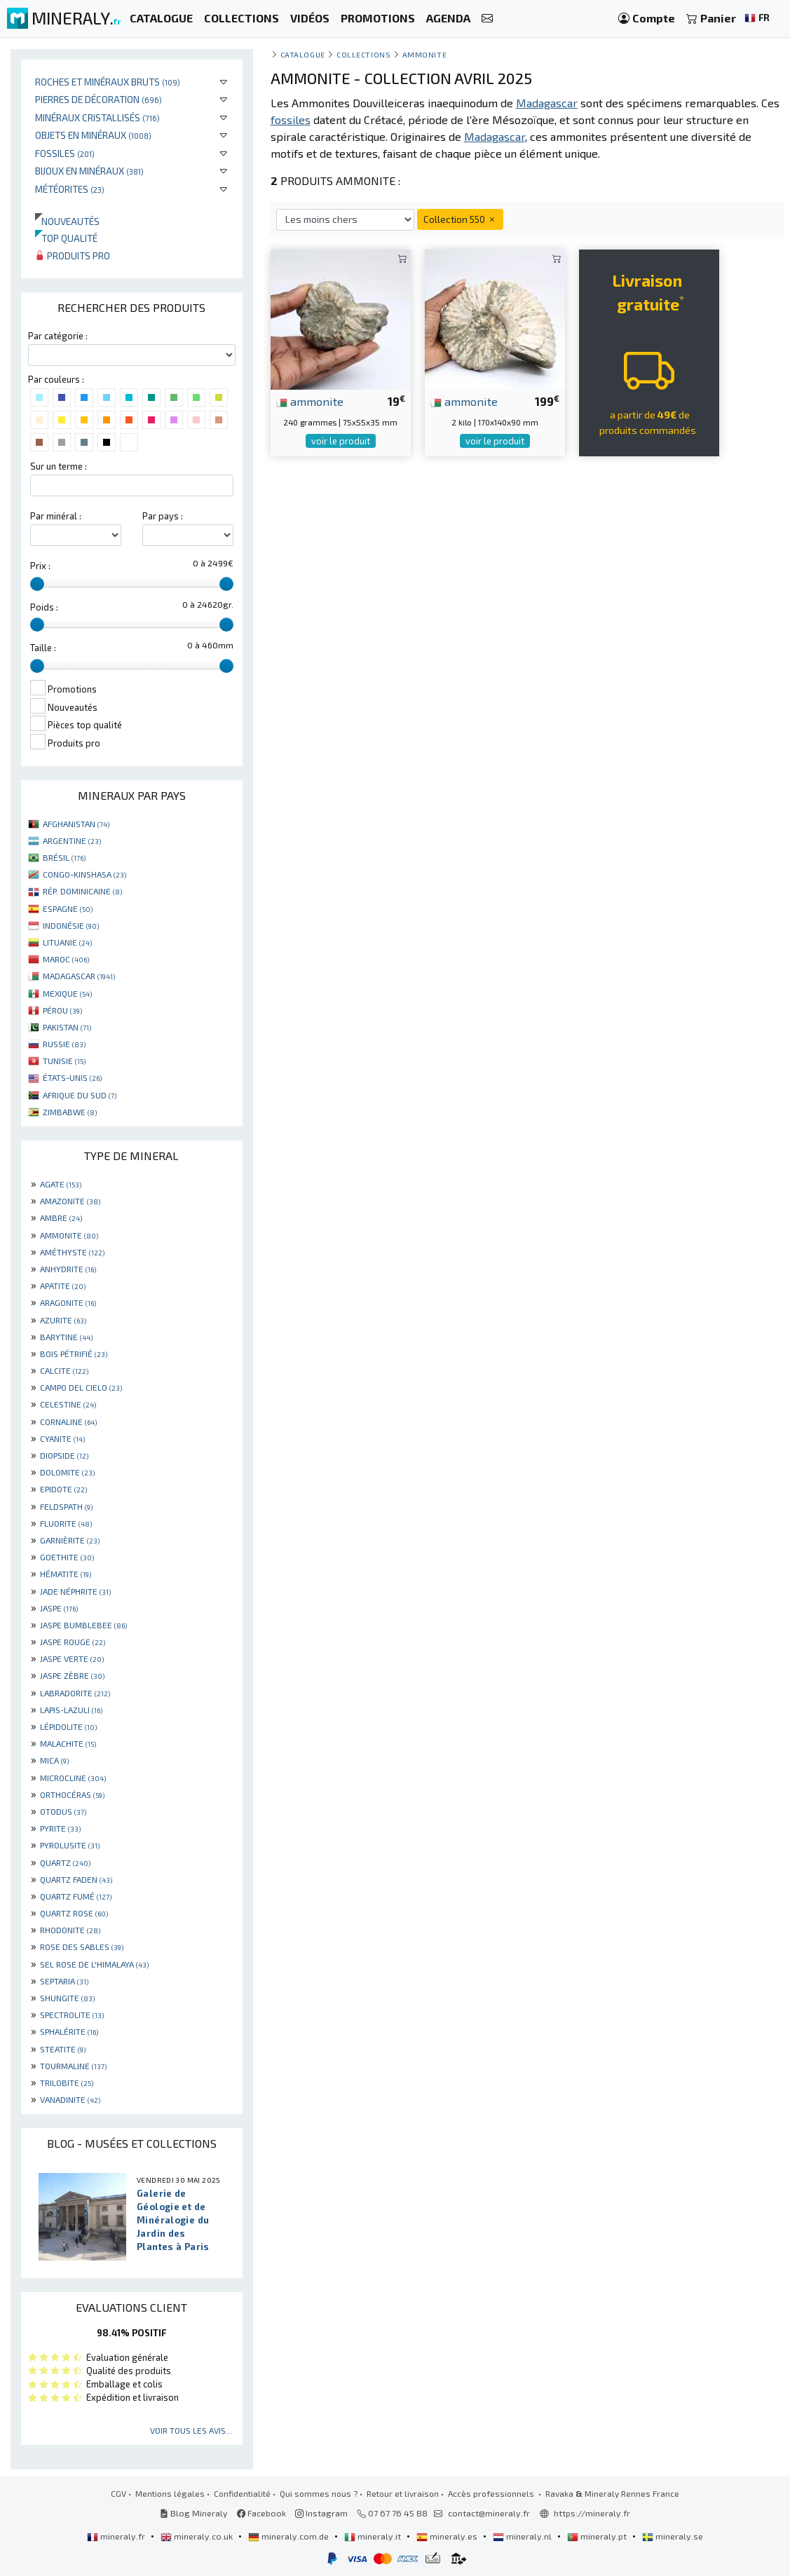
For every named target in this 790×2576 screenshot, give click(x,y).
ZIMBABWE (70, 1112)
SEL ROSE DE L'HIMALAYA (94, 1964)
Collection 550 (460, 219)
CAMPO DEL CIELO (81, 1387)
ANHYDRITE (68, 1269)
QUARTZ (65, 1862)
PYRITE (60, 1828)
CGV (118, 2493)
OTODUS (63, 1811)
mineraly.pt (598, 2536)
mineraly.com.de (289, 2536)
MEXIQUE (67, 993)
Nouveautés (67, 221)
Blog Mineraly (194, 2513)
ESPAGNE (68, 908)
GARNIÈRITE (70, 1540)
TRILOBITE (66, 2082)
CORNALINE (68, 1421)
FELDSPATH (66, 1506)
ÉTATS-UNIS (72, 1077)
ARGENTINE (72, 840)
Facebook (261, 2513)
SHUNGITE (67, 1998)
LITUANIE (67, 942)
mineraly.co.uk (198, 2536)
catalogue (302, 54)
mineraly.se (672, 2536)
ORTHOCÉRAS (72, 1794)
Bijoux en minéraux (89, 171)
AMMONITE (69, 1235)
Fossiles (65, 153)
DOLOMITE (67, 1472)
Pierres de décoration (98, 99)
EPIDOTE (63, 1489)
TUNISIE (64, 1060)
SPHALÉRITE (69, 2031)
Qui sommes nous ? (318, 2493)
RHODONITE (70, 1930)
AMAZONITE (70, 1201)
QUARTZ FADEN (76, 1879)
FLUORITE (66, 1523)
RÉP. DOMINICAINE (82, 891)
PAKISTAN (67, 1027)
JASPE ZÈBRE (72, 1675)
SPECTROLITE (72, 2014)
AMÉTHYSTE (72, 1252)
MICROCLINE (73, 1778)
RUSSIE (64, 1044)
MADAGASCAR (79, 976)
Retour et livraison (403, 2493)
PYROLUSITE (70, 1845)
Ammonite (424, 54)
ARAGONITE (68, 1302)
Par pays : (162, 516)
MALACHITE (68, 1743)
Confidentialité (242, 2493)
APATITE (63, 1285)
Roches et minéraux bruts (107, 82)
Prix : (40, 565)
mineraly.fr (117, 2536)
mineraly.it (373, 2536)
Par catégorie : (58, 335)
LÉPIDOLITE (68, 1726)
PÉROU (62, 1010)
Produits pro (72, 255)
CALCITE (64, 1370)
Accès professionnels (492, 2493)
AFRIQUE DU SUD (79, 1095)
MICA (54, 1760)
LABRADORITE (75, 1693)
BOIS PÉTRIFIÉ (73, 1353)
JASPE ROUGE (72, 1642)
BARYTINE (66, 1337)
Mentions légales (170, 2493)
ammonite (309, 401)
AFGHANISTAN (76, 824)
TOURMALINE (73, 2066)
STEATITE (63, 2049)
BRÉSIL (64, 857)
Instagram (321, 2513)
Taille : (43, 647)
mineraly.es (447, 2536)
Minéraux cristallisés (97, 117)
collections (363, 54)
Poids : (44, 607)
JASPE (59, 1608)
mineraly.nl (523, 2536)
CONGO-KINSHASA (84, 874)
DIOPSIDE (64, 1455)
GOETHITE (67, 1557)
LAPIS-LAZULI (71, 1710)
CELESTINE (68, 1404)
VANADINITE (70, 2099)
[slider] (37, 584)
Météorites (69, 189)
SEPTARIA (64, 1981)
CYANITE (62, 1438)
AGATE (60, 1184)
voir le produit (340, 441)
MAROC (66, 959)
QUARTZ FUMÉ (75, 1896)
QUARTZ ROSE (74, 1913)
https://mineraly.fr (592, 2513)
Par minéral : (55, 516)
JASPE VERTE (72, 1658)
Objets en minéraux (93, 135)
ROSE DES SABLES (81, 1946)
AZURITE (63, 1320)
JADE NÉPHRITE (75, 1591)
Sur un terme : (58, 466)
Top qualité (66, 238)
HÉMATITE (65, 1574)
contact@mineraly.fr (489, 2513)
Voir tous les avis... (191, 2430)
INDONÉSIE (71, 925)
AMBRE (61, 1217)
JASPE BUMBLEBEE (83, 1625)
